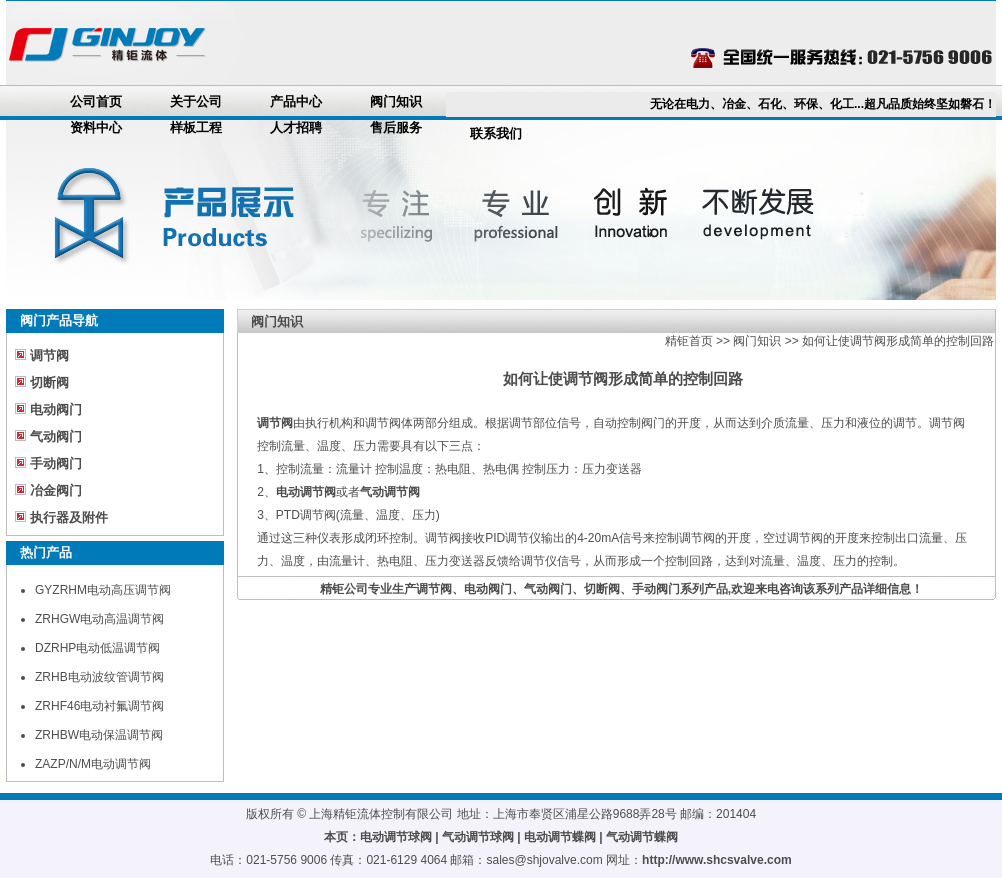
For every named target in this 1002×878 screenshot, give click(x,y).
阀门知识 (396, 101)
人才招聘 (296, 127)
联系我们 (496, 133)
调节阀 (49, 355)
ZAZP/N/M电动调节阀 (93, 764)
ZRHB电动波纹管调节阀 (99, 677)
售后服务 (396, 127)
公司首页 (96, 101)
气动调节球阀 (478, 837)
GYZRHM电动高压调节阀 (103, 590)
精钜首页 (689, 341)
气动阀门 (56, 436)
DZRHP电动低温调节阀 (97, 648)
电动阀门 (56, 409)
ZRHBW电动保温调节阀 (99, 735)
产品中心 (296, 101)
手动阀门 (56, 463)
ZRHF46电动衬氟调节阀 (99, 706)
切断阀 (49, 382)
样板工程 (196, 127)
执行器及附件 (69, 517)
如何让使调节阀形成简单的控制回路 (898, 341)
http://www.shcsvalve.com (717, 860)
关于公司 (196, 101)
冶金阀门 (56, 490)
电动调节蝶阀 (560, 837)
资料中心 (96, 127)
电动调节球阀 (396, 837)
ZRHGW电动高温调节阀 (99, 619)
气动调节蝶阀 (642, 837)
